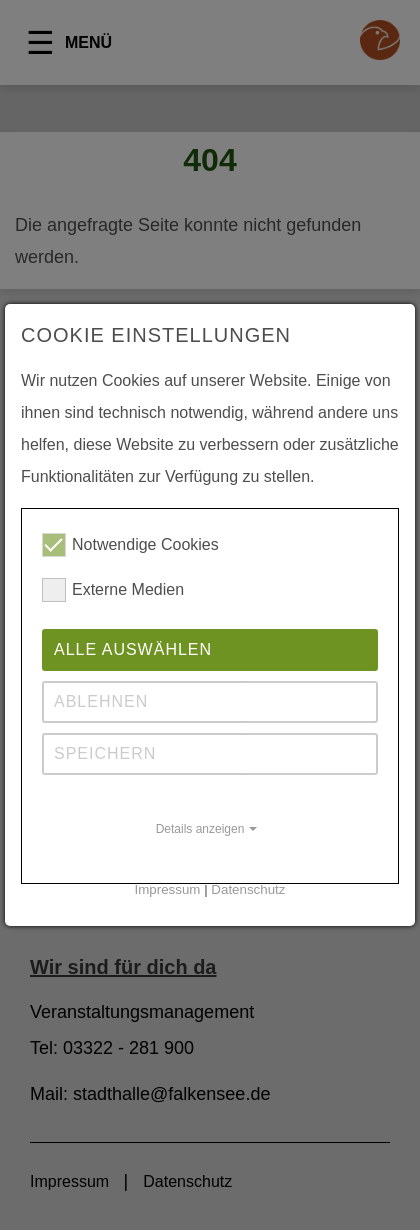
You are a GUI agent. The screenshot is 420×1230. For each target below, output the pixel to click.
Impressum (168, 889)
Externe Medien (113, 590)
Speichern (105, 753)
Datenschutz (248, 889)
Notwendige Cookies (130, 545)
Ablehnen (101, 701)
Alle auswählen (133, 649)
